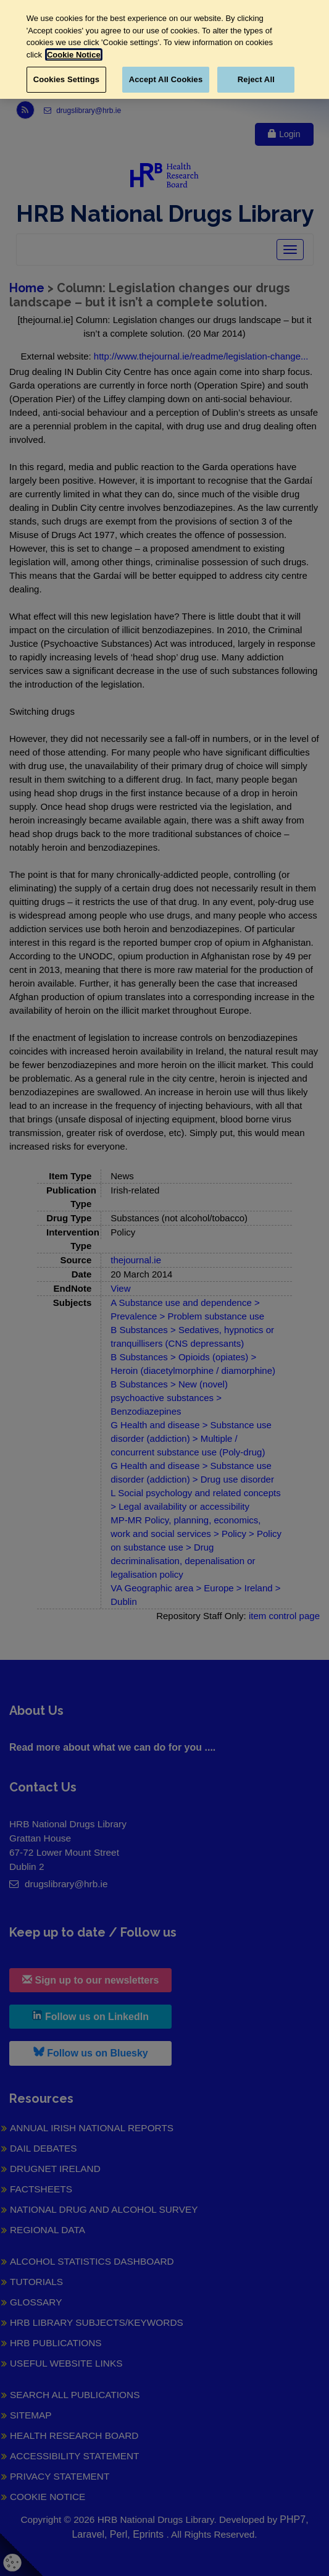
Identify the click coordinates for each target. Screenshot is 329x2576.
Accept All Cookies (166, 79)
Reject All (256, 79)
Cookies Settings (66, 79)
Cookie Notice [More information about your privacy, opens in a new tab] (74, 54)
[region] (164, 49)
